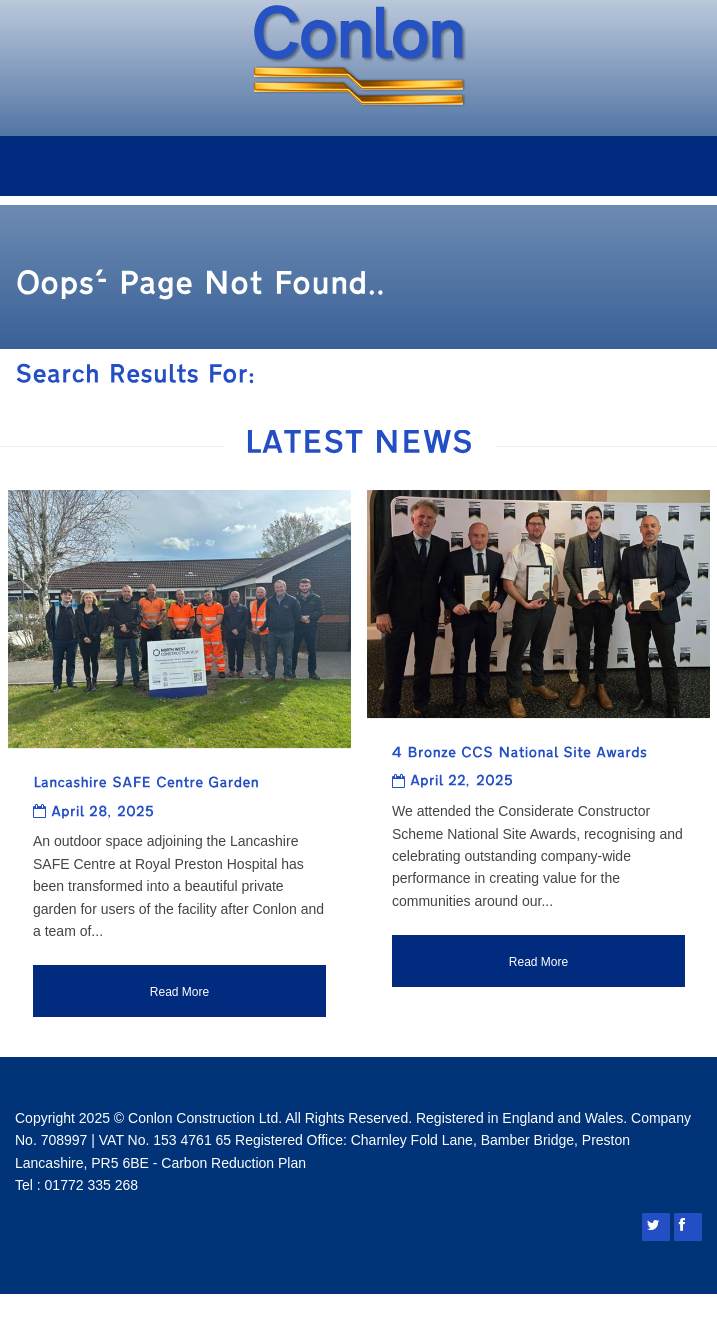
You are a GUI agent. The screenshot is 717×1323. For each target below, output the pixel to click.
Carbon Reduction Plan (233, 1163)
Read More (179, 992)
